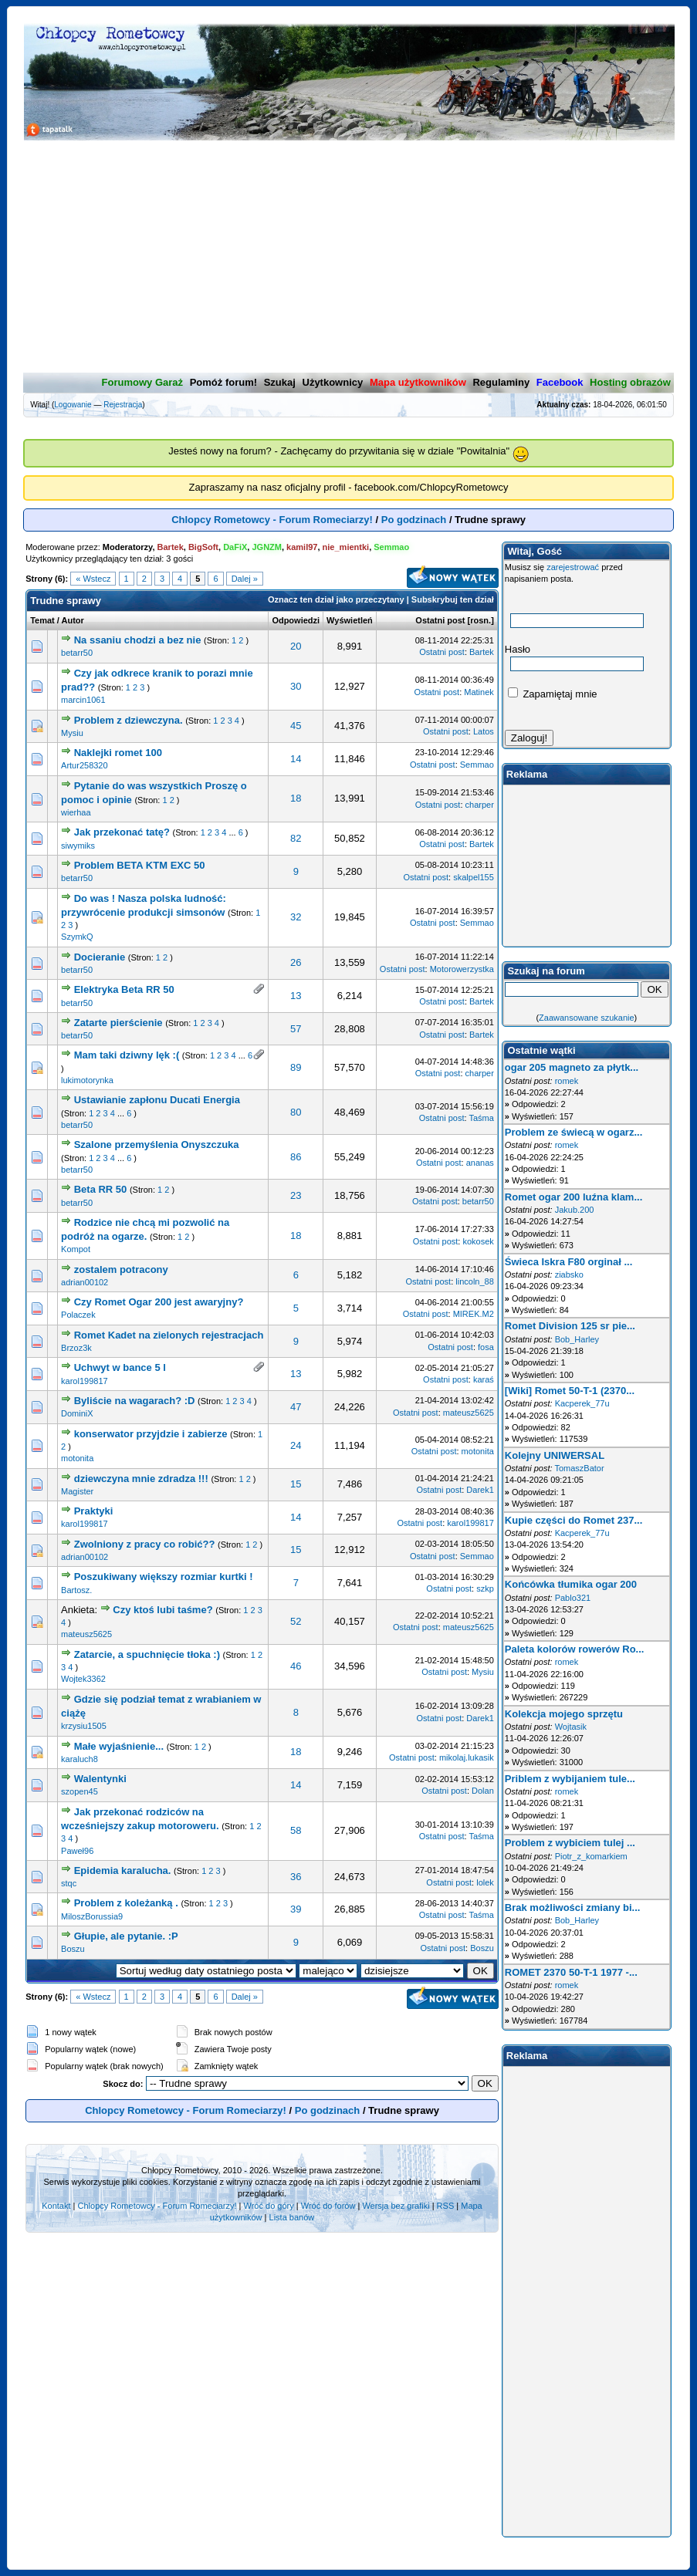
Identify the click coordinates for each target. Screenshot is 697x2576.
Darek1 (479, 1489)
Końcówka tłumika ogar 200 (571, 1584)
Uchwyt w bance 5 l (120, 1367)
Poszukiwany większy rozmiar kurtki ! (163, 1576)
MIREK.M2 (473, 1313)
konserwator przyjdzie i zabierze (151, 1434)
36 (295, 1876)
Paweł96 (77, 1850)
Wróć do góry (269, 2205)
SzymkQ (77, 936)
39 (295, 1909)
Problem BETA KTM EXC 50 (139, 865)
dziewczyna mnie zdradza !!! (141, 1478)
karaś (483, 1379)
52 (295, 1621)
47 (295, 1407)
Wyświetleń (350, 620)
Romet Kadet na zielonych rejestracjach (169, 1335)
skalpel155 (473, 877)
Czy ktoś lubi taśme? (162, 1609)
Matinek (479, 692)
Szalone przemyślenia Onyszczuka (156, 1144)
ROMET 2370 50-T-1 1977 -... (571, 1972)
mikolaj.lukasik (466, 1757)
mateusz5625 (468, 1412)
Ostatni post (440, 620)
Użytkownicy (333, 382)
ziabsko (569, 1274)
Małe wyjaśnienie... (119, 1746)
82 (295, 838)
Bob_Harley (577, 1339)
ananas (480, 1162)
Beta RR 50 (100, 1189)
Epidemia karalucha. (122, 1870)
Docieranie (101, 957)
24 (295, 1445)
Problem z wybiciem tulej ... (570, 1842)
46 (295, 1666)
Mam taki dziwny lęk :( (128, 1055)
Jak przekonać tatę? (122, 832)
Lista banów (292, 2217)
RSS (446, 2205)
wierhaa (76, 812)
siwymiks (78, 845)
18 (295, 798)
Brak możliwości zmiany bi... (573, 1907)
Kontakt (56, 2205)
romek (567, 1080)
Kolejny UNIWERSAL (554, 1455)
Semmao (477, 764)
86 (295, 1157)
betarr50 (77, 652)
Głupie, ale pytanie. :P (126, 1936)
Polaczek (78, 1314)
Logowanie (72, 404)
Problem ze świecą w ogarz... (573, 1132)
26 (295, 962)
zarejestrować (572, 567)
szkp (485, 1588)
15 (295, 1484)
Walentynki (100, 1778)
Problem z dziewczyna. (128, 720)
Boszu (73, 1948)
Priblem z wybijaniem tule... (570, 1778)
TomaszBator (579, 1468)
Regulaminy (501, 382)
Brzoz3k (76, 1347)
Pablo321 (573, 1597)
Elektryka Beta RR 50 (124, 989)
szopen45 (79, 1791)
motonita (77, 1458)
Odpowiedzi (296, 620)
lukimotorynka (87, 1080)
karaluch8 (79, 1759)
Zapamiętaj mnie (552, 694)
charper (479, 804)
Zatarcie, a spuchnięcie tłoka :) (147, 1654)
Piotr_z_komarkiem (591, 1856)
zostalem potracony (121, 1269)
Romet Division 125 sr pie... (570, 1326)
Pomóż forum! (223, 382)
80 (295, 1112)
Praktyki (93, 1511)
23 (295, 1195)
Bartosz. (76, 1590)
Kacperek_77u (582, 1403)
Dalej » (245, 578)
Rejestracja (122, 404)
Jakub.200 (574, 1209)
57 (295, 1029)
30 (295, 686)
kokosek (477, 1241)
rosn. (480, 620)
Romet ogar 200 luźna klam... (573, 1197)
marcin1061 (83, 699)
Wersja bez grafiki (395, 2205)
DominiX (77, 1413)
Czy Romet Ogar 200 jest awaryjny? (159, 1302)
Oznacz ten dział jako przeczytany (336, 599)
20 (295, 646)
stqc (68, 1883)
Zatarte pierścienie (118, 1022)
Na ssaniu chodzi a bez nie (137, 640)
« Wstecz (93, 578)
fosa (486, 1347)
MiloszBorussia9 (92, 1916)
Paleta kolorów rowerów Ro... (575, 1649)
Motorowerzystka (462, 969)
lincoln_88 (474, 1281)
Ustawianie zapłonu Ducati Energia (157, 1100)
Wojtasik (571, 1726)
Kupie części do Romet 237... (573, 1520)
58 (295, 1830)
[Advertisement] (348, 257)
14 (295, 759)
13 (295, 995)
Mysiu (72, 733)
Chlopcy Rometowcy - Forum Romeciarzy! (272, 519)
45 (295, 725)
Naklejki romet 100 (118, 752)
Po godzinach (414, 519)
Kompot (75, 1249)
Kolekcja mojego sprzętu (564, 1714)
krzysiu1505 (84, 1725)
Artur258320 (84, 765)
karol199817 (84, 1381)
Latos (483, 731)
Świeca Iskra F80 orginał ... (568, 1262)
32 (295, 917)
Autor (73, 620)
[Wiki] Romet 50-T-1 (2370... (569, 1390)
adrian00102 (84, 1282)
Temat (42, 620)
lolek (485, 1882)
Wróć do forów (328, 2205)
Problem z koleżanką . (126, 1903)
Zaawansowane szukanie (586, 1017)
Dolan (483, 1790)
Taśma (481, 1118)
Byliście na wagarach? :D (134, 1400)
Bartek (481, 652)
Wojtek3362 (83, 1678)
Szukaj (280, 382)
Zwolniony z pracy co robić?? (144, 1544)
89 (295, 1067)
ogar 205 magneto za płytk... (571, 1067)
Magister (77, 1491)
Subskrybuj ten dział (452, 599)
